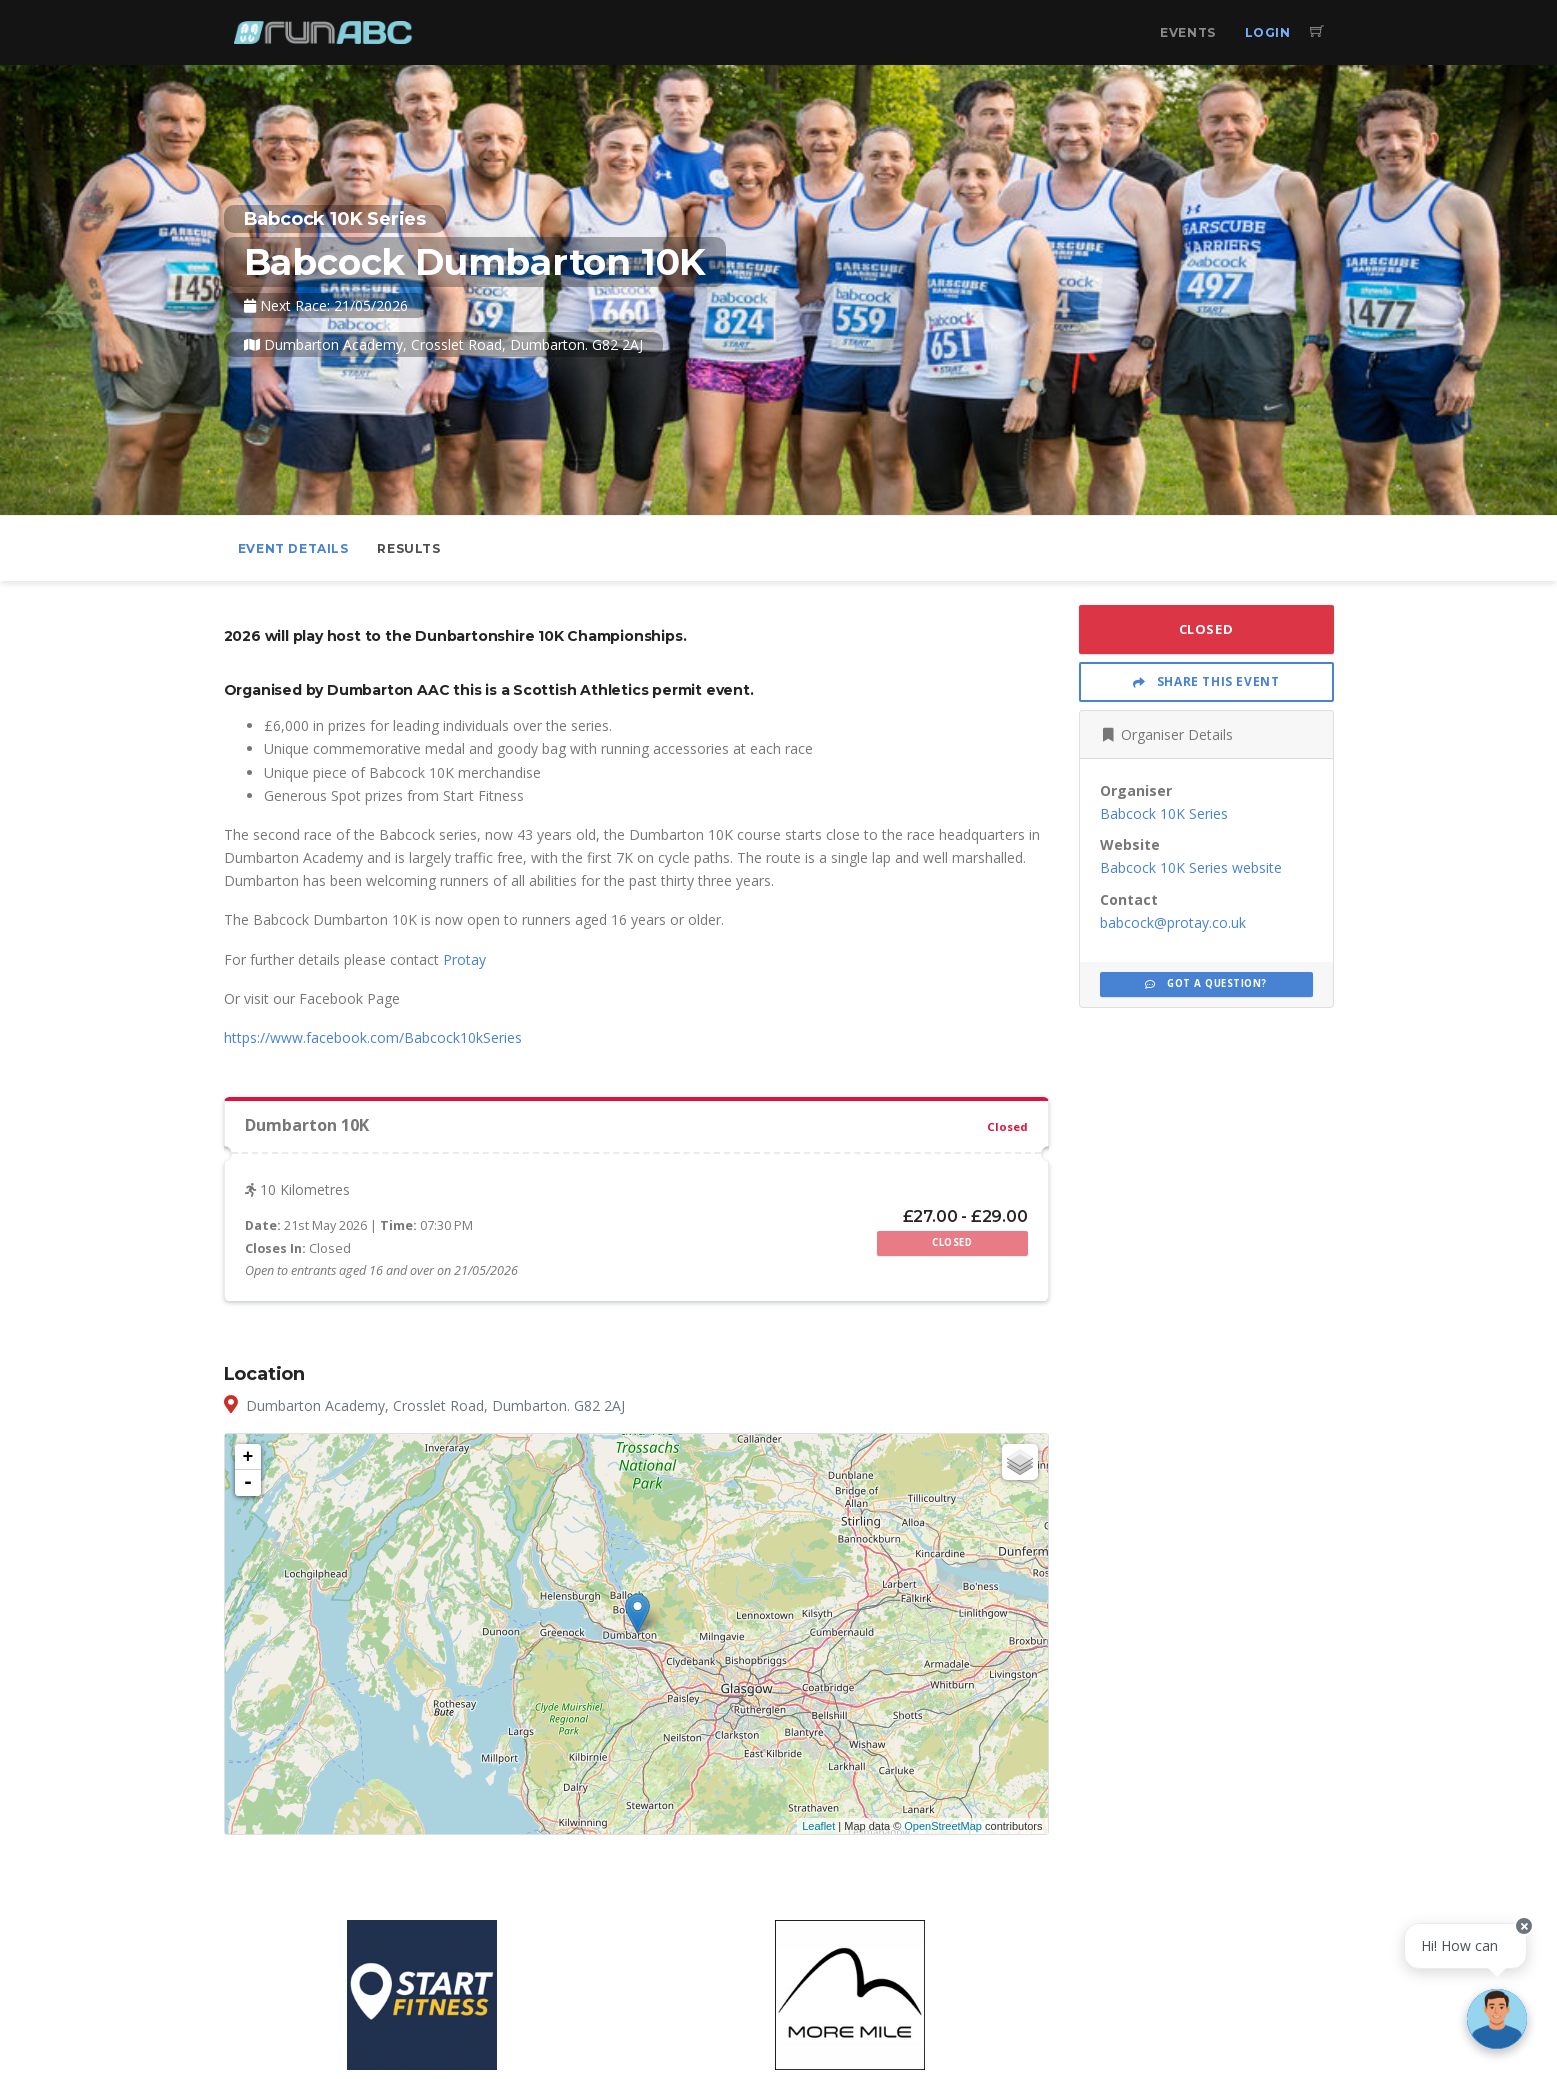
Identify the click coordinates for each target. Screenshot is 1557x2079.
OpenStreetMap (943, 1826)
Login (1268, 32)
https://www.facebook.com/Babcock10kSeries (373, 1037)
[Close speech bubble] (1524, 1926)
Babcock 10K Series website (1191, 867)
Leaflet (818, 1826)
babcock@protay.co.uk (1173, 922)
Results (408, 548)
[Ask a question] (1497, 2019)
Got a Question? (1205, 983)
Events (1188, 32)
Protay (464, 959)
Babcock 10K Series (1164, 813)
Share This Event (1206, 681)
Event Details (293, 548)
